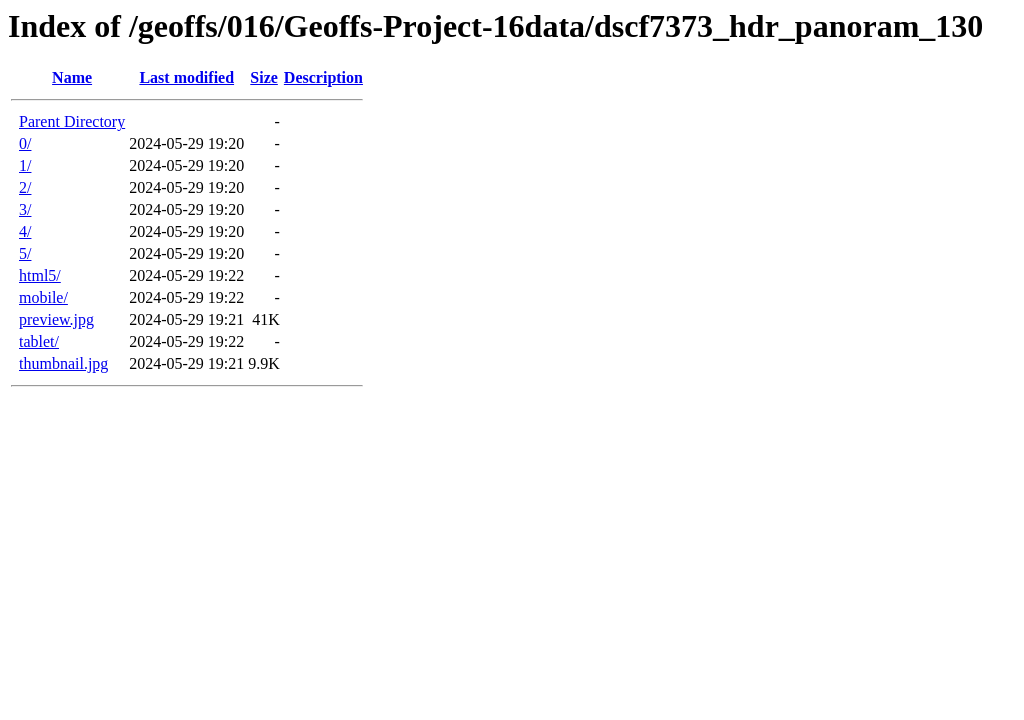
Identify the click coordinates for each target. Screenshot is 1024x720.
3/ (25, 209)
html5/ (40, 275)
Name (72, 77)
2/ (25, 187)
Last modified (186, 77)
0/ (25, 143)
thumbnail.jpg (63, 363)
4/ (25, 231)
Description (323, 77)
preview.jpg (56, 319)
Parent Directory (72, 121)
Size (264, 77)
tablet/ (39, 341)
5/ (25, 253)
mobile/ (43, 297)
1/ (25, 165)
